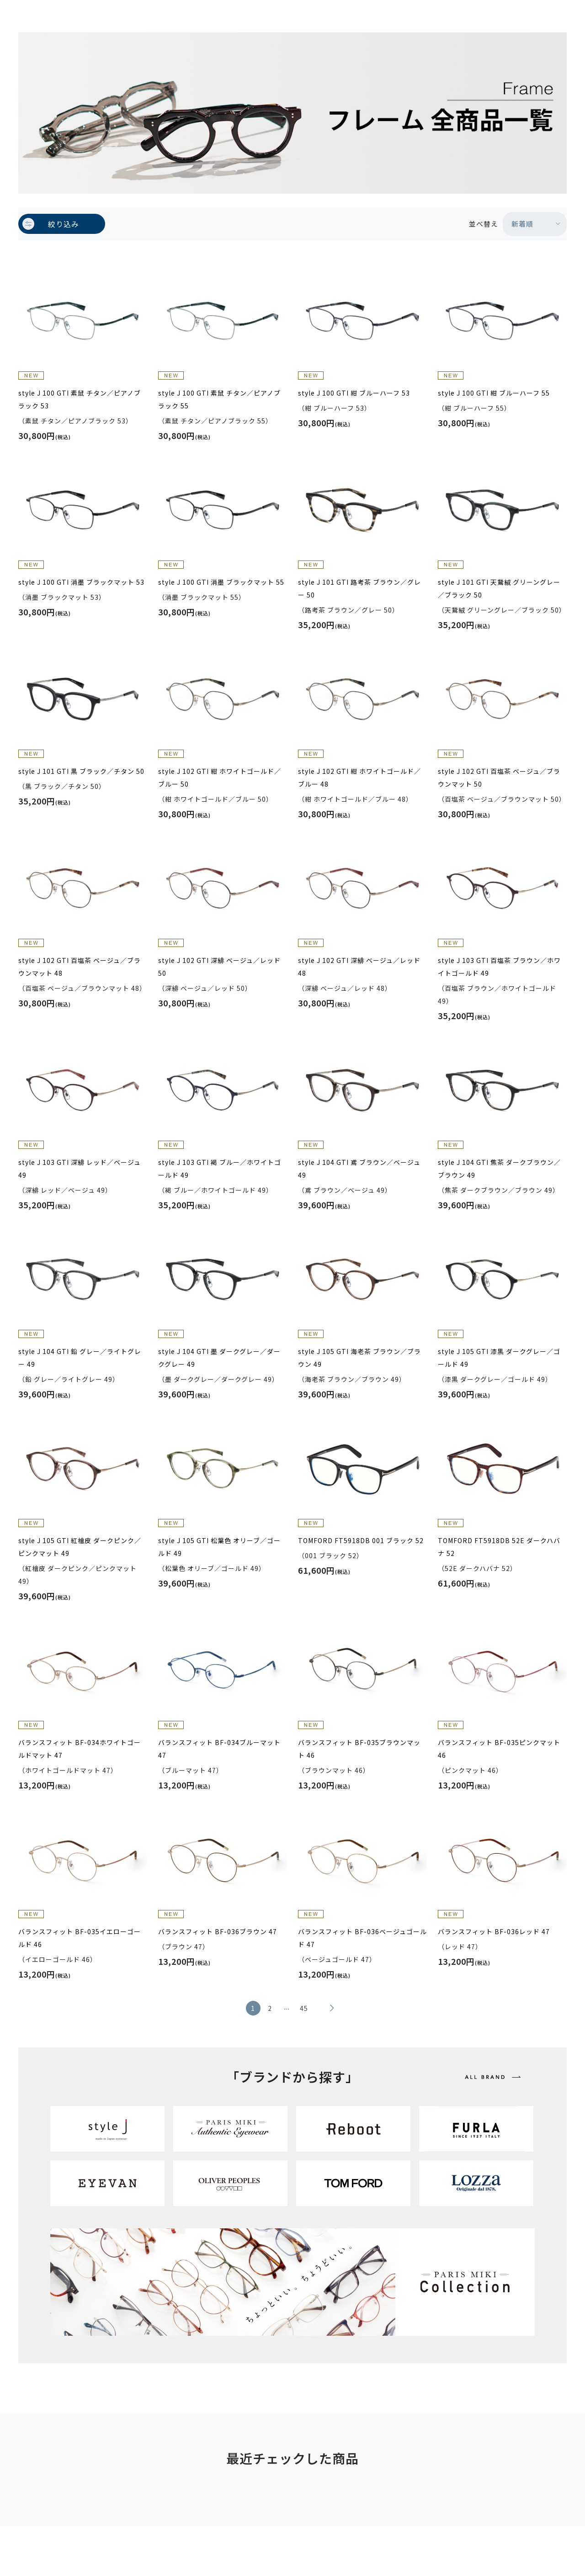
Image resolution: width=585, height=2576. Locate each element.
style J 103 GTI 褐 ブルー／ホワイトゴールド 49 (219, 1169)
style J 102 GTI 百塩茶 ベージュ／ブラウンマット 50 (499, 777)
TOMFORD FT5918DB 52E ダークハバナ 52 (499, 1547)
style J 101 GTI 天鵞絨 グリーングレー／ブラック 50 (499, 588)
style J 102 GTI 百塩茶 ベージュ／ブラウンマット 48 (79, 967)
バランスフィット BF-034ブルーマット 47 (219, 1749)
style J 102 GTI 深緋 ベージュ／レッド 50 (219, 967)
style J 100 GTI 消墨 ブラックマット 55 (221, 582)
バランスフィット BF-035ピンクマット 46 (499, 1749)
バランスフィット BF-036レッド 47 (494, 1931)
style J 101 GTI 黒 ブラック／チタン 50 (81, 771)
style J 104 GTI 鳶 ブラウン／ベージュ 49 (359, 1169)
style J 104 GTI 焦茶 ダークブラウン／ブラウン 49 (499, 1169)
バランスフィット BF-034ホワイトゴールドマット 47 (79, 1749)
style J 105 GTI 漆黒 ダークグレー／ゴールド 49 (499, 1358)
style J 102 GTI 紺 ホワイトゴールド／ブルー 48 (359, 777)
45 (304, 2008)
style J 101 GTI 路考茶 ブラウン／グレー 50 (359, 588)
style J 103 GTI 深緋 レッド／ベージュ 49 (79, 1169)
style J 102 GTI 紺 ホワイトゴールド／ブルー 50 (219, 777)
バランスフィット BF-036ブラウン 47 (217, 1931)
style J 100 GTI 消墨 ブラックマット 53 (81, 582)
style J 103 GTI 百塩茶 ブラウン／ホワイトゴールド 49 (499, 967)
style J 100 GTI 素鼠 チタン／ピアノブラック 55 (219, 399)
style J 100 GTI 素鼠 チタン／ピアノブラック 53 (79, 399)
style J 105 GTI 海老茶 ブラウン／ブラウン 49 (359, 1358)
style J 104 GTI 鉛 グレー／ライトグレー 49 (79, 1358)
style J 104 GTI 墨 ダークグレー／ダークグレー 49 (219, 1358)
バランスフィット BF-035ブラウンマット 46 (359, 1749)
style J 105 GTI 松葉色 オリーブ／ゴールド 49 (219, 1547)
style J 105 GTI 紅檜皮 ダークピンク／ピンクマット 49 (79, 1547)
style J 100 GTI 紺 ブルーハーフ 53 (354, 392)
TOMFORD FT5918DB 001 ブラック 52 (361, 1540)
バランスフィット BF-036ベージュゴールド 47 (362, 1938)
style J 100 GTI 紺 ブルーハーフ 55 (494, 392)
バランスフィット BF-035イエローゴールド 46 (79, 1938)
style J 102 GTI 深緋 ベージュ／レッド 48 (359, 967)
